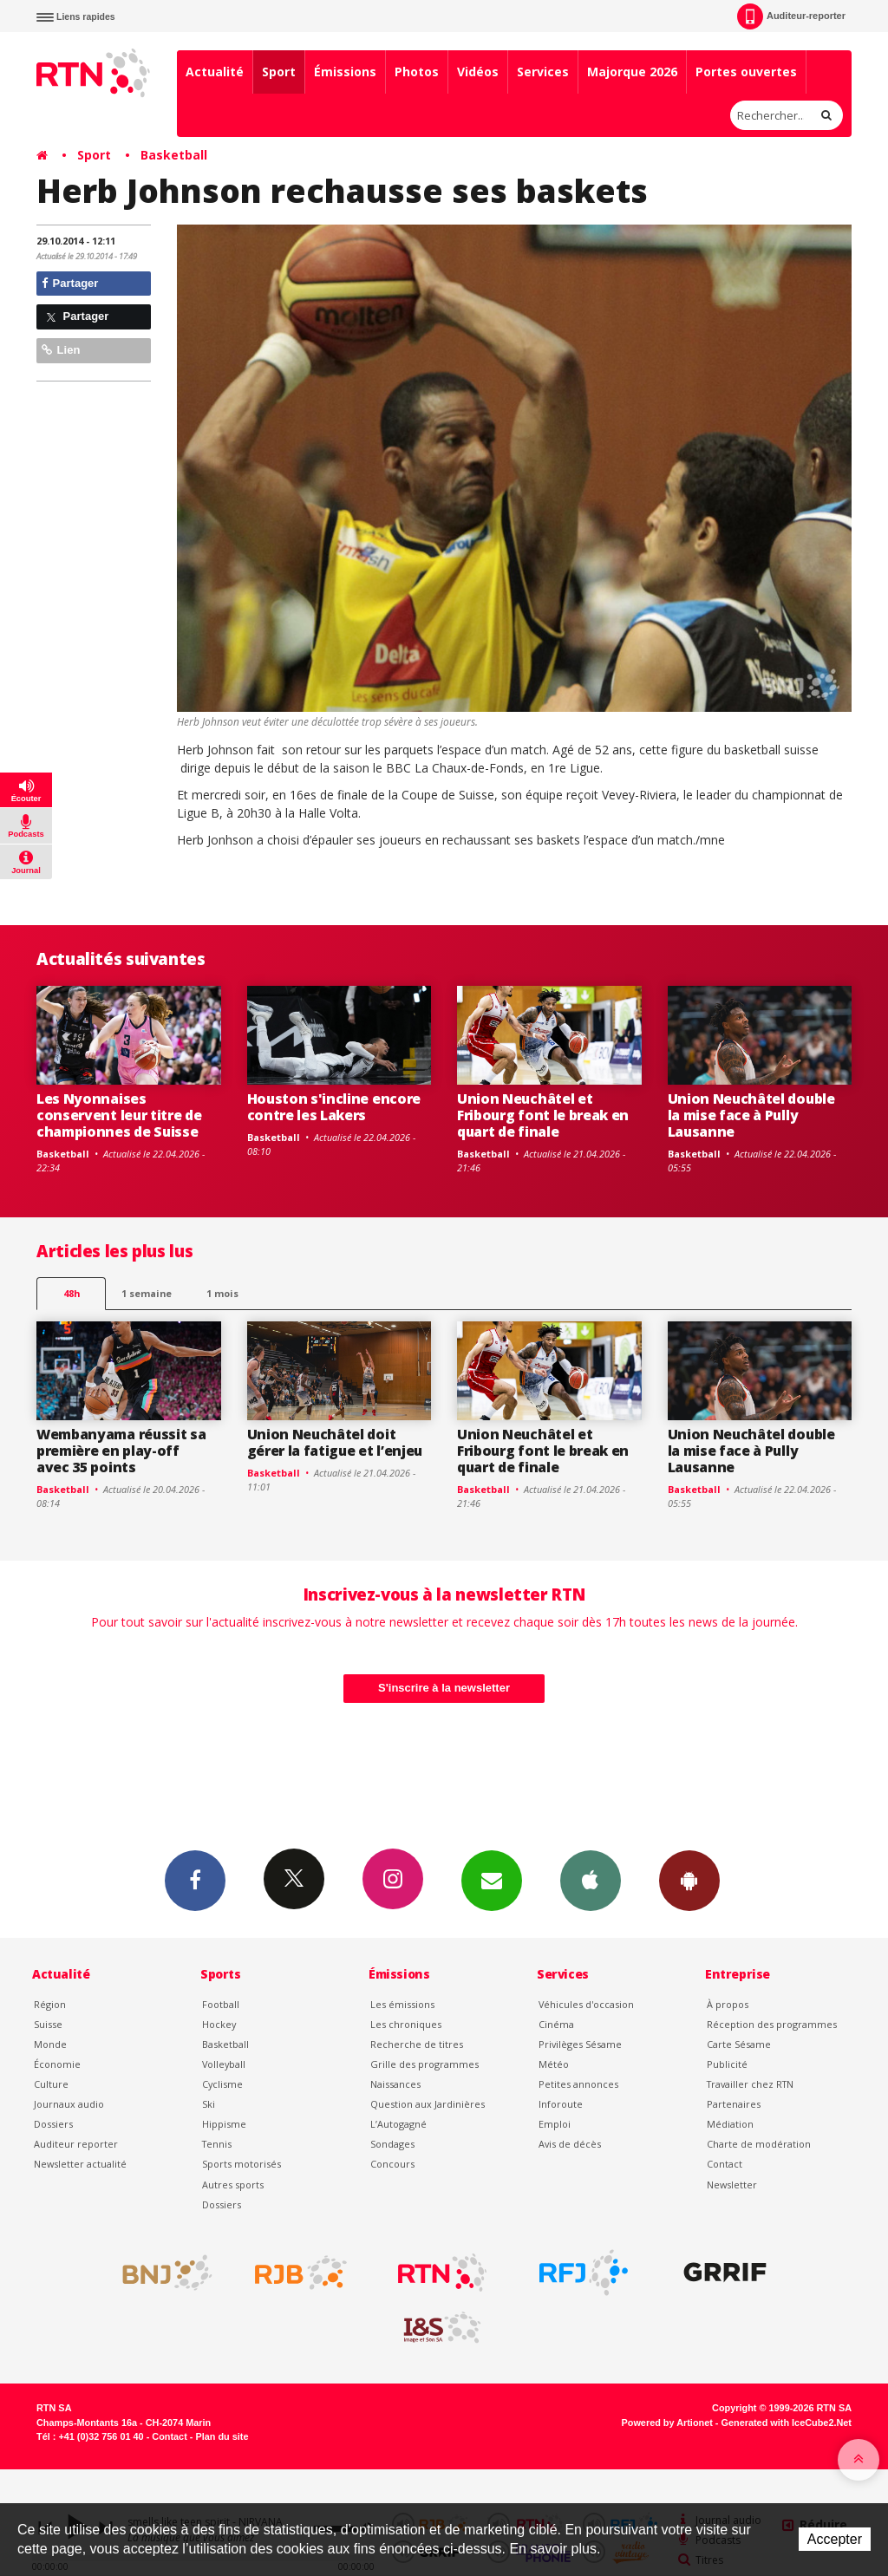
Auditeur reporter (76, 2143)
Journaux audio (69, 2104)
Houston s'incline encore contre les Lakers (334, 1107)
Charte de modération (759, 2143)
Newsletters (491, 1879)
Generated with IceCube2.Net (787, 2422)
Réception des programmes (772, 2024)
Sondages (392, 2143)
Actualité (215, 71)
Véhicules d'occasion (586, 2004)
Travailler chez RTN (750, 2084)
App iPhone (590, 1879)
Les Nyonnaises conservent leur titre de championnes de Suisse (118, 1115)
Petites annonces (578, 2084)
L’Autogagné (398, 2123)
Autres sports (233, 2184)
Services (543, 71)
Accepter (834, 2539)
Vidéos (478, 71)
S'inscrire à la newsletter (444, 1687)
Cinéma (556, 2024)
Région (50, 2004)
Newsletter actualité (80, 2163)
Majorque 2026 (632, 71)
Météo (554, 2064)
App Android (689, 1879)
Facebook (195, 1879)
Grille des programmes (424, 2064)
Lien (61, 349)
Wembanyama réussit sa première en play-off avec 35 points (121, 1451)
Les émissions (402, 2004)
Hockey (219, 2024)
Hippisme (224, 2123)
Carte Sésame (739, 2044)
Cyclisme (222, 2084)
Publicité (727, 2064)
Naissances (395, 2084)
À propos (727, 2004)
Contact (724, 2163)
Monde (50, 2044)
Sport (279, 71)
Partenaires (734, 2104)
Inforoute (561, 2104)
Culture (51, 2084)
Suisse (48, 2024)
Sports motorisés (241, 2163)
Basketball (173, 155)
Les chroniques (405, 2024)
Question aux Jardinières (427, 2104)
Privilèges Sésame (580, 2044)
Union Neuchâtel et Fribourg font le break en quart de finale (543, 1115)
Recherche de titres (416, 2044)
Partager (70, 283)
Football (220, 2004)
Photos (417, 71)
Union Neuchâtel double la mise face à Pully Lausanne (751, 1115)
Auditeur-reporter (791, 16)
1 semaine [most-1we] (146, 1293)
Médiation (730, 2123)
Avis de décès (570, 2143)
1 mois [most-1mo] (222, 1293)
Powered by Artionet (667, 2422)
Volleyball (223, 2064)
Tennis (217, 2143)
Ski (208, 2104)
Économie (57, 2064)
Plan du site (221, 2436)
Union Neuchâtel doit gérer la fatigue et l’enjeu (335, 1442)
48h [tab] (71, 1293)
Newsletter (732, 2184)
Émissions (345, 71)
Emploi (555, 2123)
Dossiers (53, 2123)
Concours (392, 2163)
